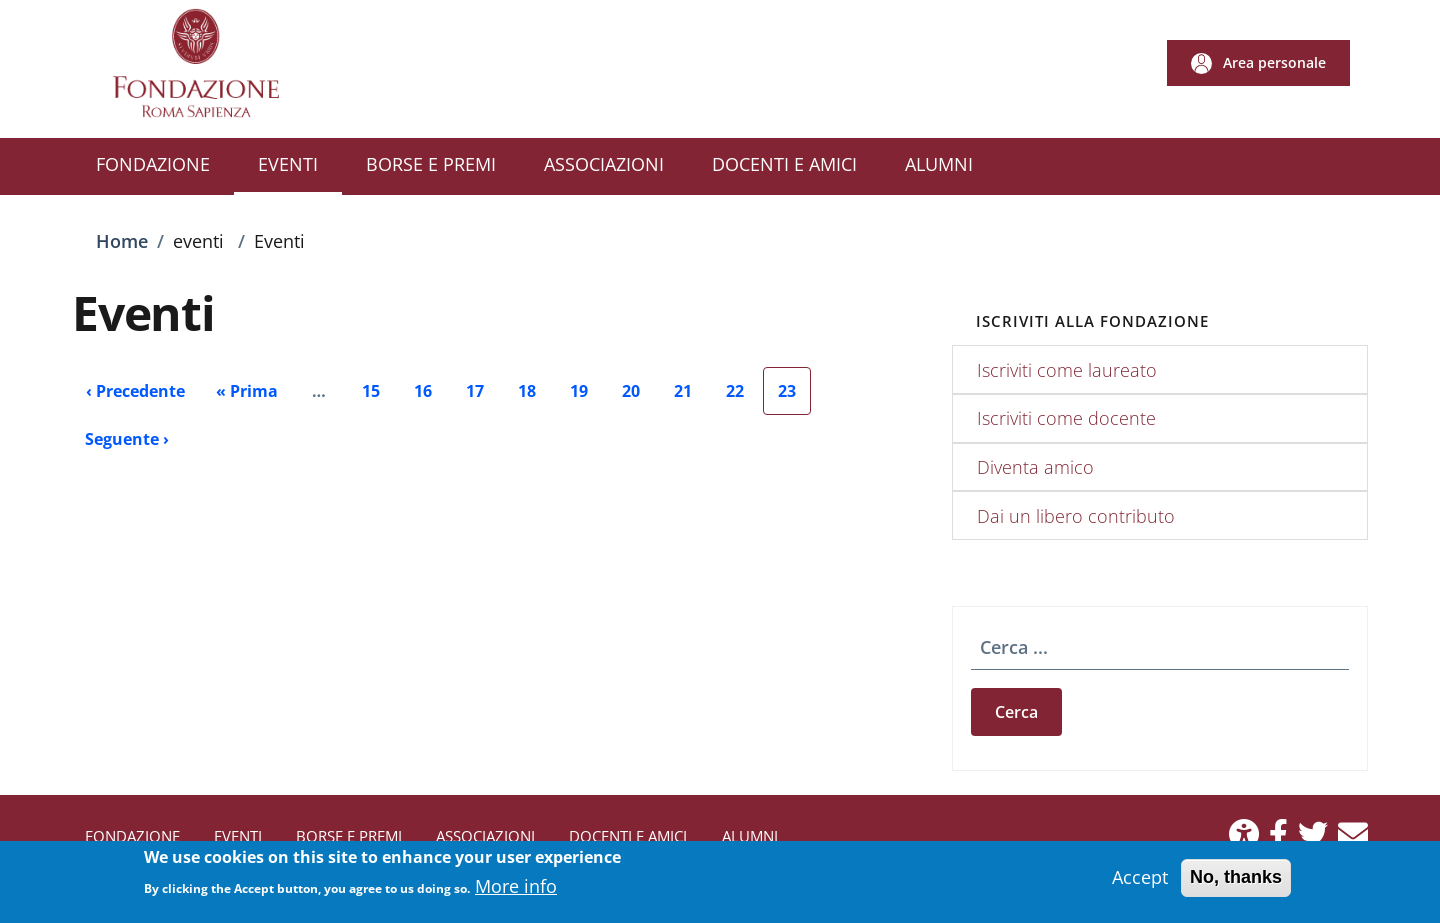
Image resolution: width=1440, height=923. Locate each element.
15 (378, 397)
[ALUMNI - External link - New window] (939, 166)
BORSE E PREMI (349, 836)
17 (482, 397)
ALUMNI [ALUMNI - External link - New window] (750, 836)
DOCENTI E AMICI (628, 836)
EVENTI (238, 835)
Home (122, 241)
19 (586, 397)
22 (742, 397)
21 (690, 397)
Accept (1140, 885)
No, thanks (1236, 885)
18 (534, 397)
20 (638, 397)
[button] (1258, 63)
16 (430, 397)
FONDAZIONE (132, 836)
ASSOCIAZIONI (485, 836)
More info (516, 894)
